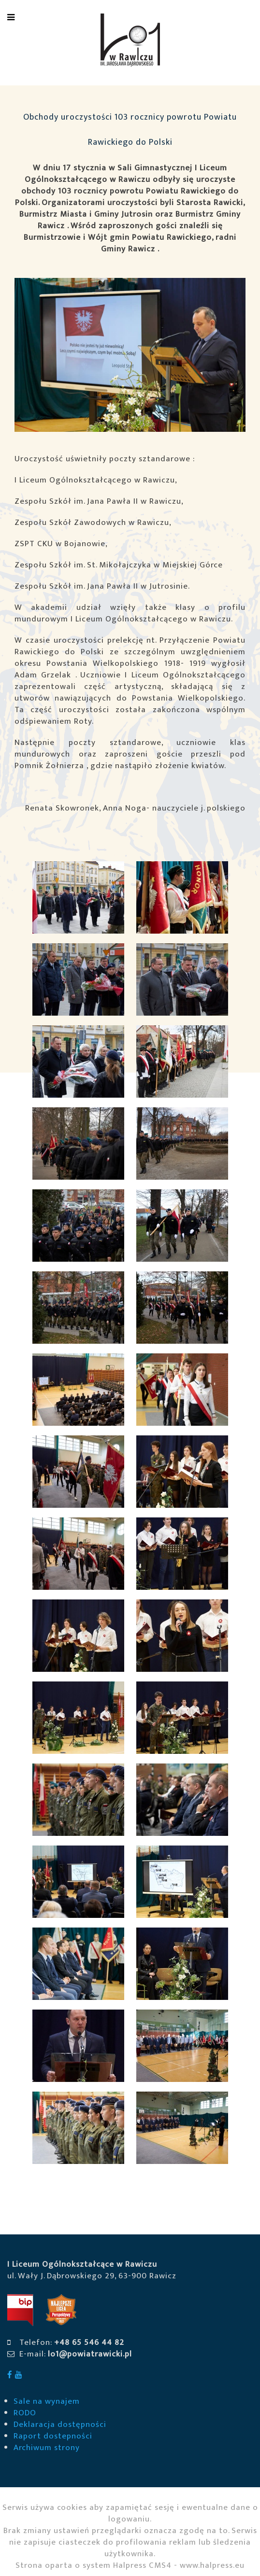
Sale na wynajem (47, 2401)
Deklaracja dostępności (60, 2424)
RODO (25, 2413)
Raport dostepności (53, 2436)
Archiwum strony (47, 2447)
